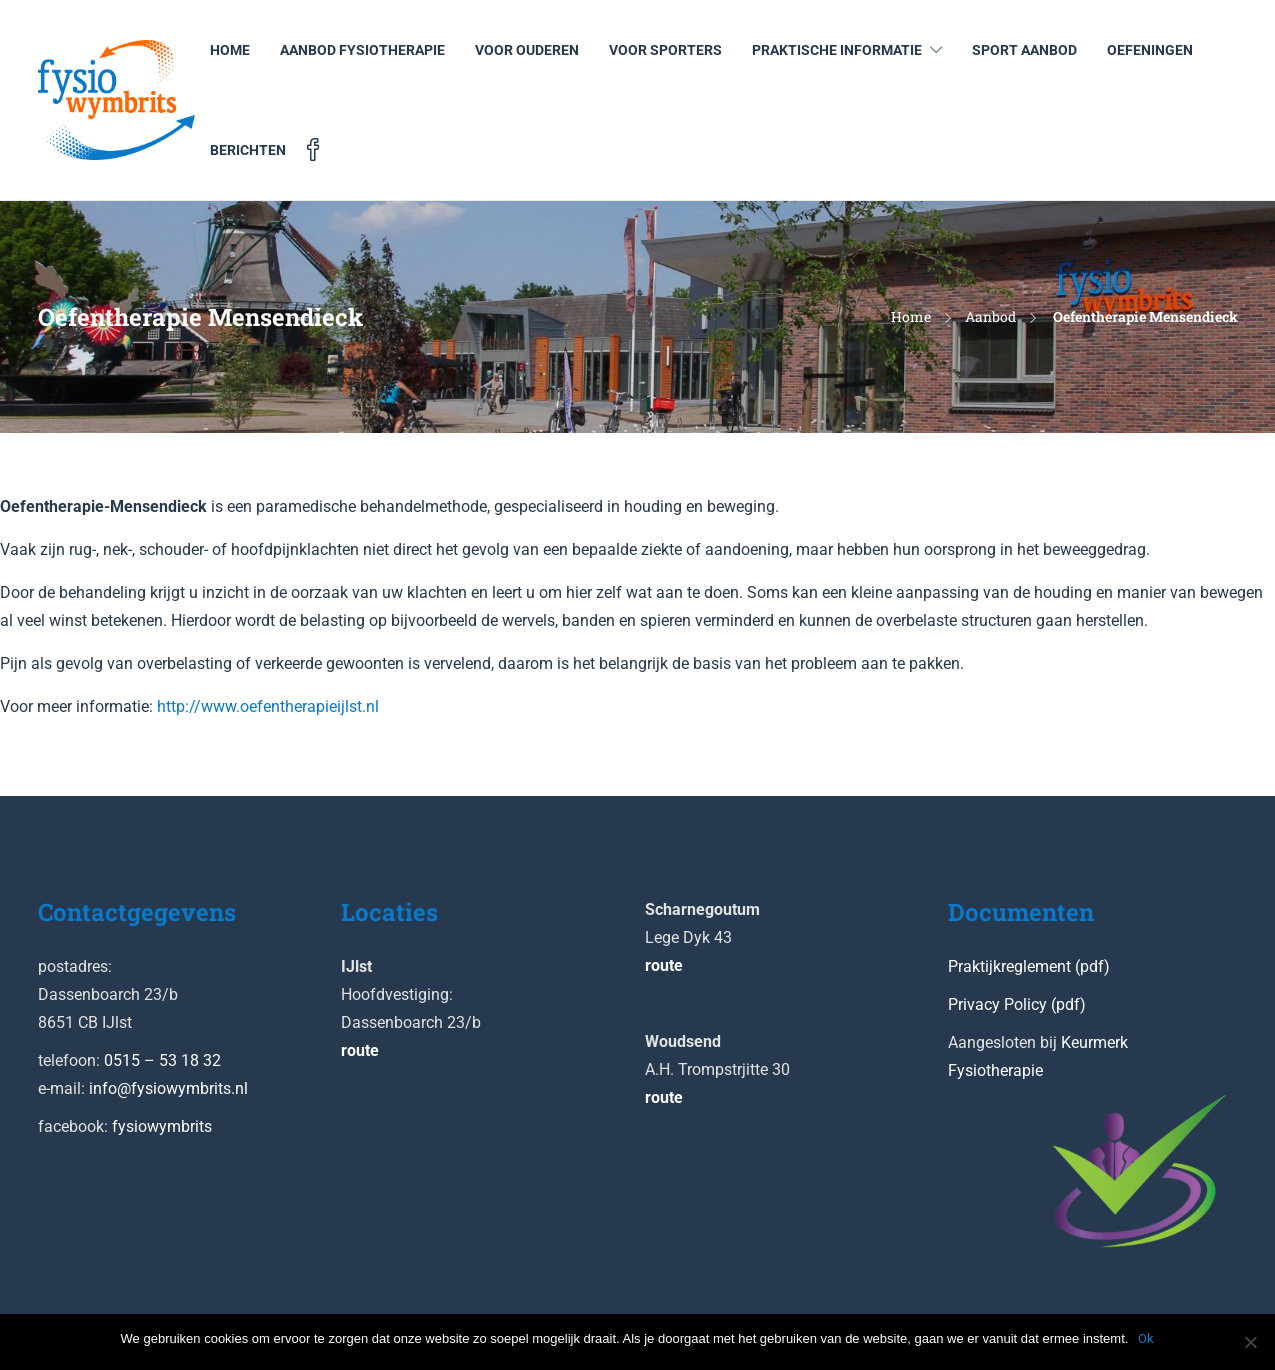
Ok (1146, 1338)
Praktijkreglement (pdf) (1029, 966)
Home (230, 50)
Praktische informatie (837, 50)
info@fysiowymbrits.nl (168, 1088)
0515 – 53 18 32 (162, 1060)
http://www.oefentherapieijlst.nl (268, 706)
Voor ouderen (527, 50)
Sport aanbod (1024, 50)
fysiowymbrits (162, 1126)
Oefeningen (1150, 50)
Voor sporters (665, 50)
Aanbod (990, 316)
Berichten (248, 150)
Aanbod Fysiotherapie (362, 50)
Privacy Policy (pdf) (1017, 1004)
